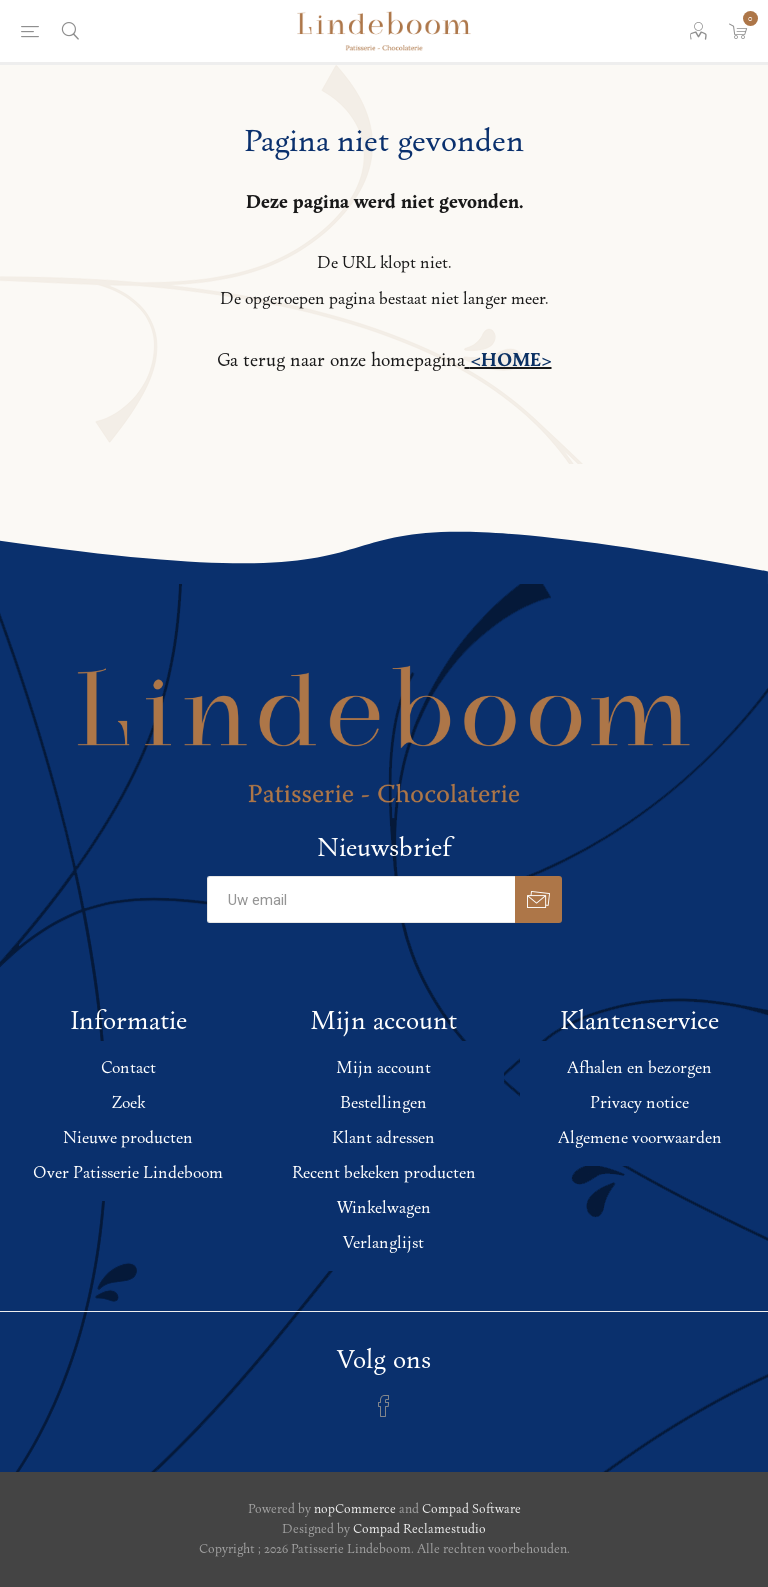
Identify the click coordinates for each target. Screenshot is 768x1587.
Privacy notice (639, 1103)
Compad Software (471, 1509)
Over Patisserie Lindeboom (128, 1173)
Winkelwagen (384, 1208)
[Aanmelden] (361, 899)
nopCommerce (355, 1509)
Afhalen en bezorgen (639, 1068)
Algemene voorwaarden (640, 1138)
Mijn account (383, 1068)
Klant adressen (383, 1138)
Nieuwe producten (128, 1138)
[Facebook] (384, 1406)
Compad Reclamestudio (419, 1529)
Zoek (128, 1103)
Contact (128, 1068)
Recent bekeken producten (384, 1173)
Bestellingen (383, 1103)
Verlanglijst (383, 1243)
